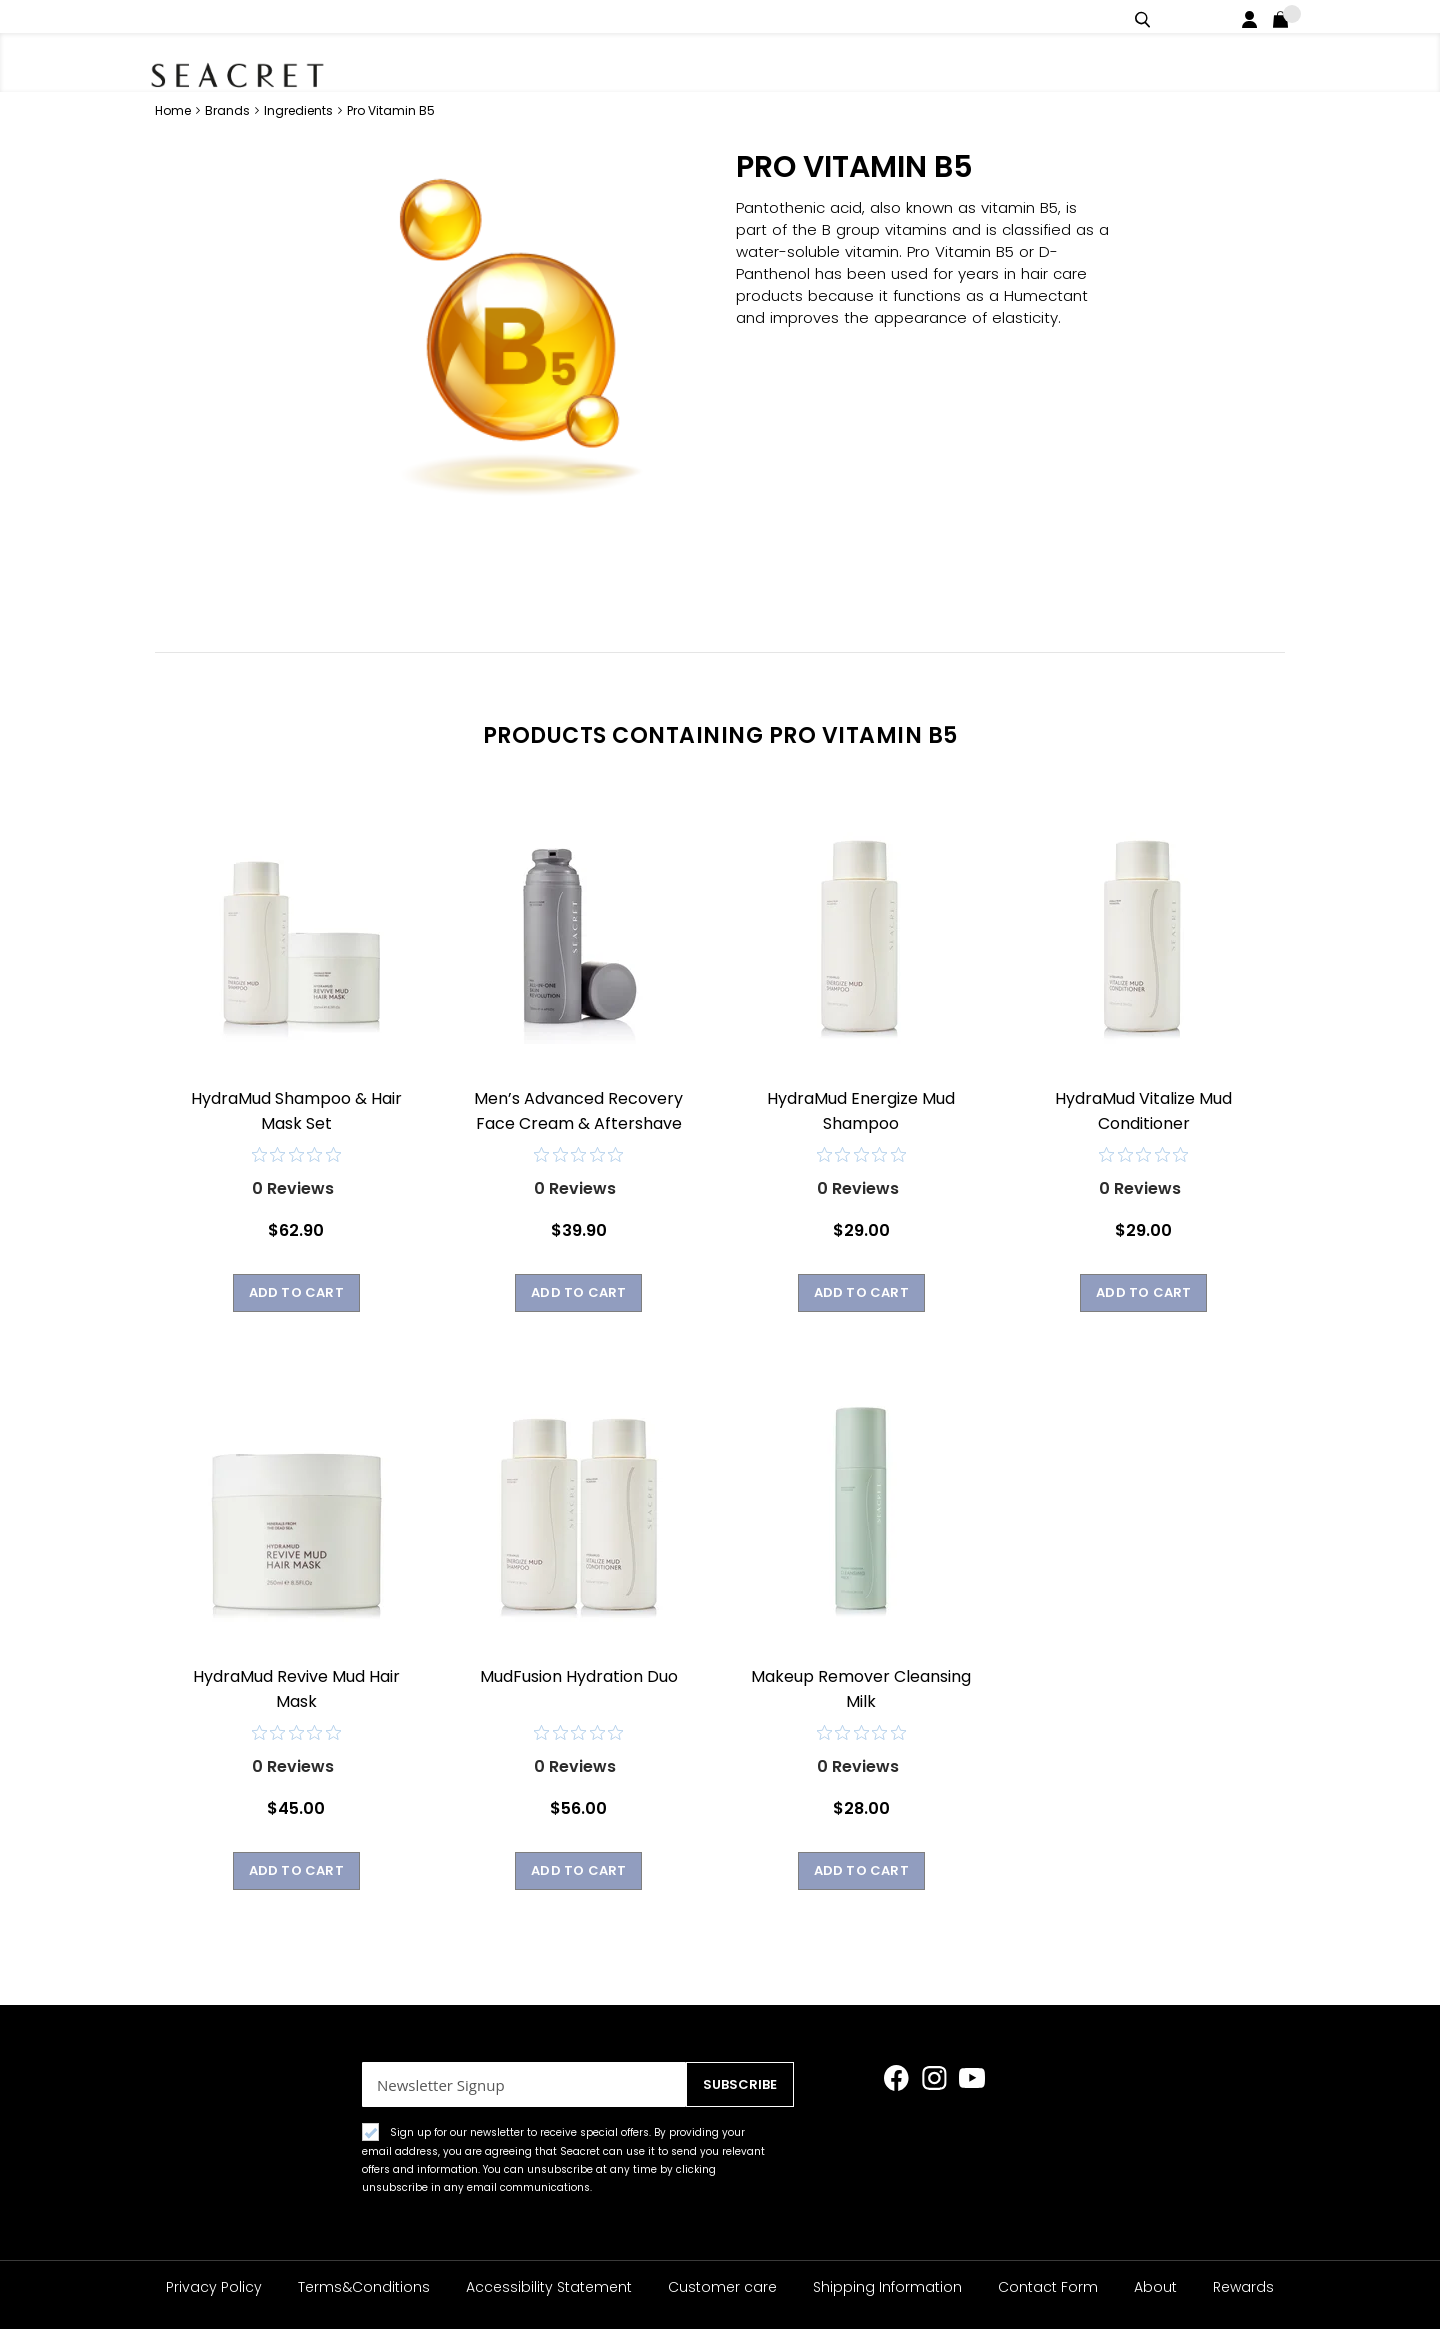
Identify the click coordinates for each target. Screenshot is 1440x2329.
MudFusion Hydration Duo (579, 1675)
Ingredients (300, 109)
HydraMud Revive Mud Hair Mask (296, 1688)
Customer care (722, 2287)
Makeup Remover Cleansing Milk (861, 1688)
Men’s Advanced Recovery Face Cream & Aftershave (578, 1110)
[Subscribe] (735, 2084)
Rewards (1243, 2287)
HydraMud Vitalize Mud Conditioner (1143, 1110)
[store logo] (260, 70)
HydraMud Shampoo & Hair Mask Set (296, 1110)
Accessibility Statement (549, 2287)
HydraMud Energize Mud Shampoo (861, 1110)
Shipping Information (887, 2287)
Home (174, 109)
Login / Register (1253, 16)
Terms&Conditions (364, 2287)
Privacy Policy (214, 2287)
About (1155, 2287)
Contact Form (1048, 2287)
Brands (229, 109)
